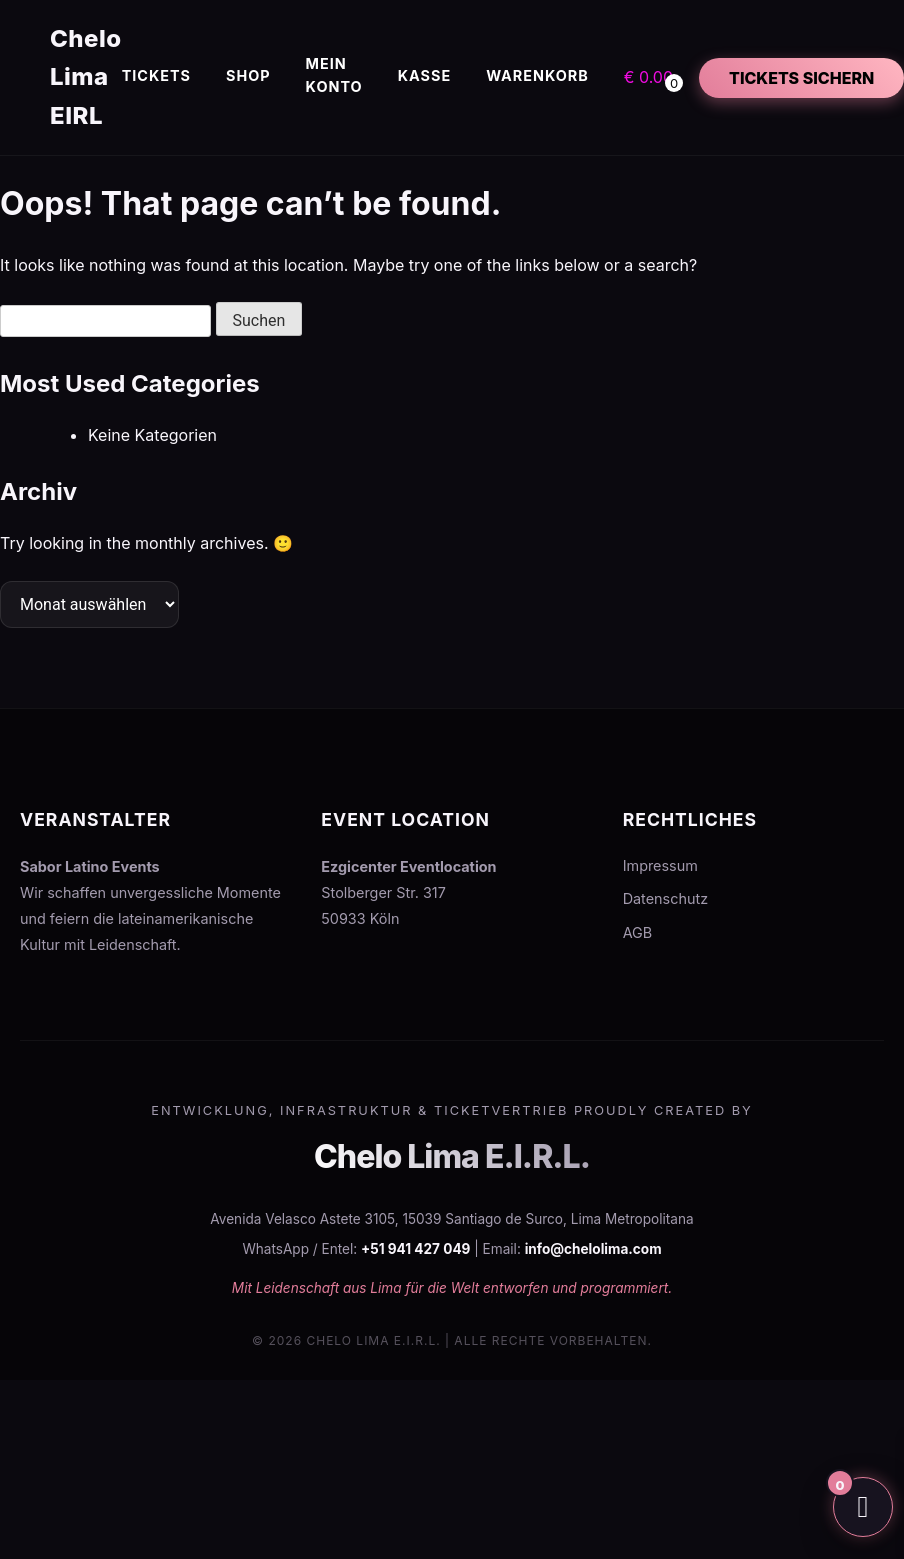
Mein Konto (334, 75)
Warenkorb (537, 75)
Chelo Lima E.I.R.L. (452, 1156)
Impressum (660, 865)
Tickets (156, 75)
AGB (638, 932)
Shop (248, 75)
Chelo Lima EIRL (86, 77)
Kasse (424, 75)
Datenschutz (665, 898)
